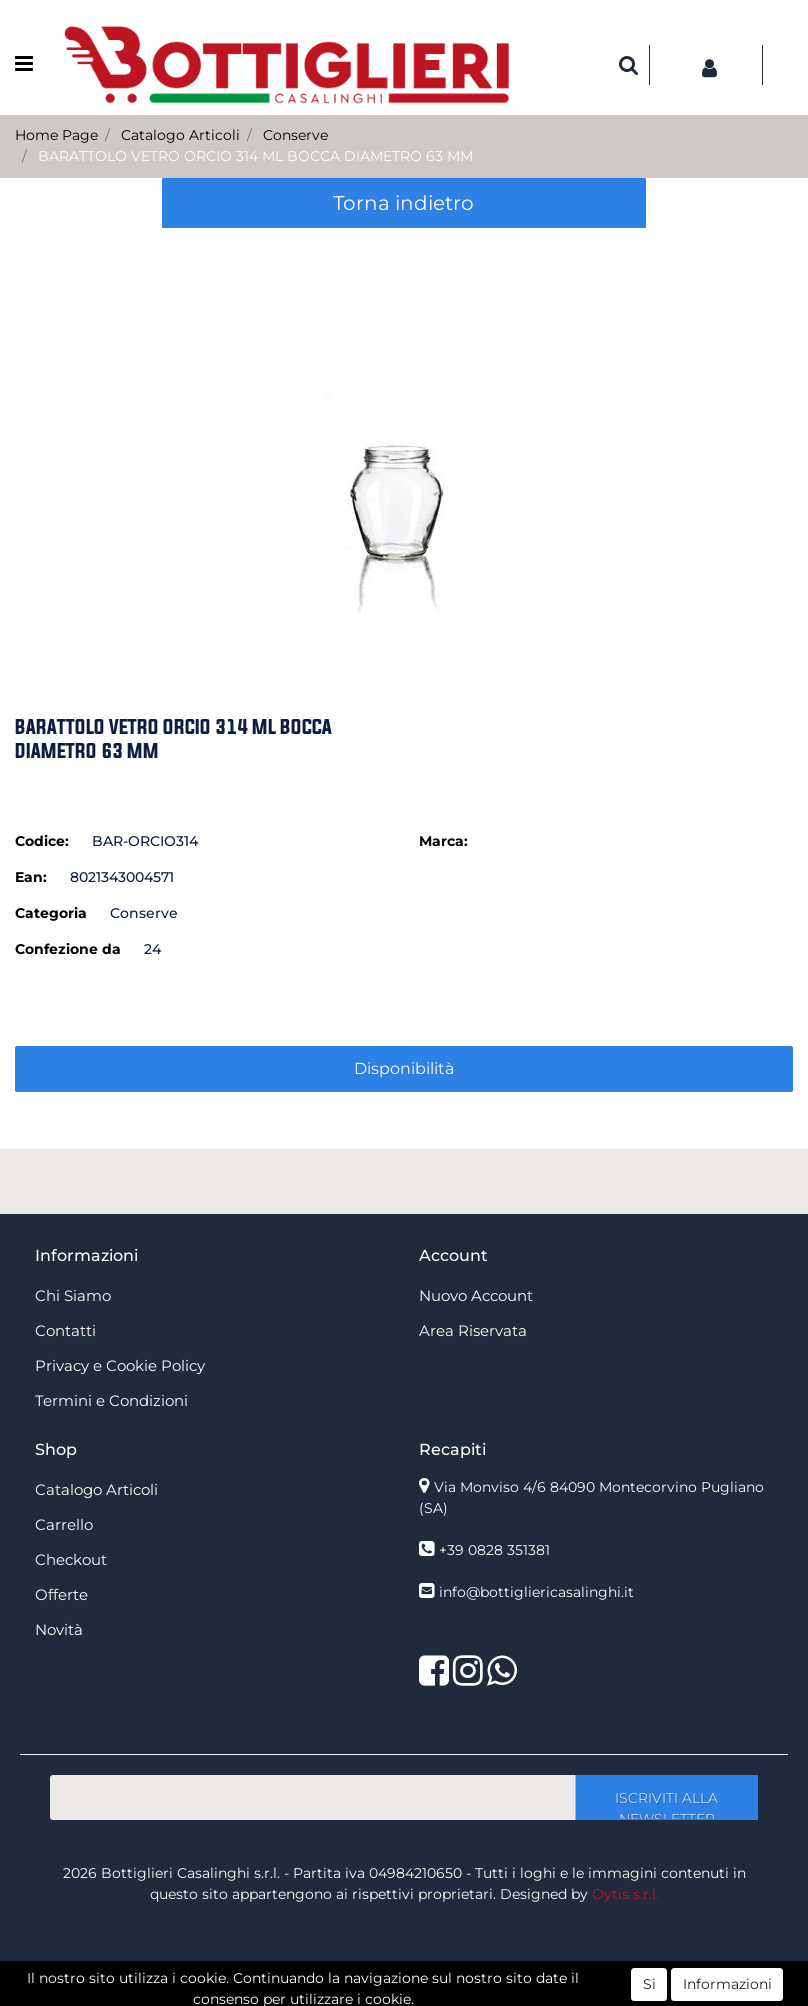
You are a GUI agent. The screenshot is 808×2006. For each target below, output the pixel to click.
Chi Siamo (73, 1295)
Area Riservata (473, 1330)
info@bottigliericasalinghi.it (536, 1592)
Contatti (65, 1330)
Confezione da (68, 949)
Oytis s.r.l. (625, 1894)
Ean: (31, 877)
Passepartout (447, 1995)
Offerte (61, 1594)
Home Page (56, 135)
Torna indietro (403, 203)
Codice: (42, 841)
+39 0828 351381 (494, 1550)
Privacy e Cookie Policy (120, 1365)
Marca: (443, 841)
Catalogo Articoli (180, 135)
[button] (629, 65)
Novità (59, 1629)
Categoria (51, 913)
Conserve (295, 135)
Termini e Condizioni (111, 1400)
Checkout (71, 1559)
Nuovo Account (476, 1295)
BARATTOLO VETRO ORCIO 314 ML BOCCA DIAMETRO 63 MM (255, 156)
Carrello (64, 1524)
